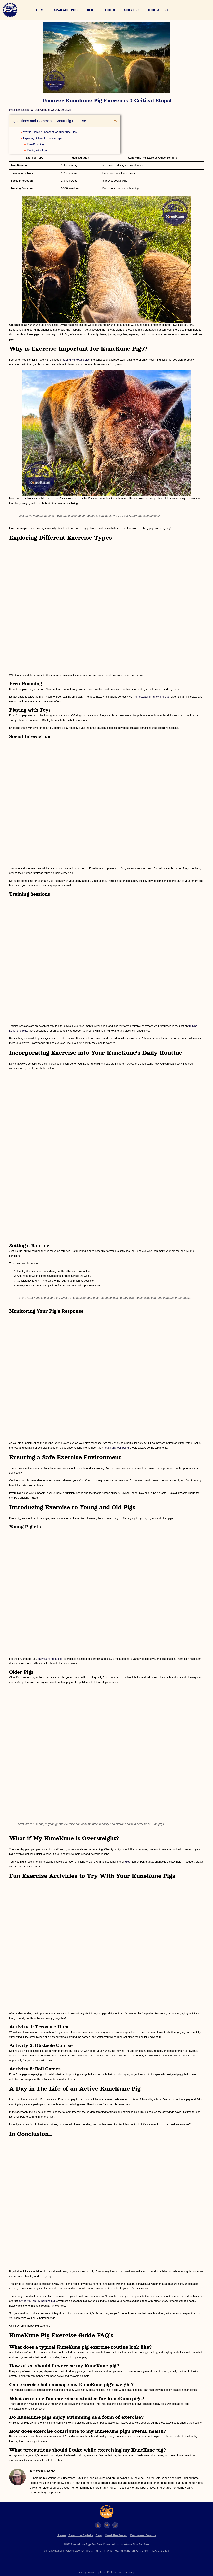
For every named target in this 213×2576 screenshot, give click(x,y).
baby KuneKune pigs (50, 1659)
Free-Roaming (35, 145)
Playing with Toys (37, 151)
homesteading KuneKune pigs (151, 697)
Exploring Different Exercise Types (43, 139)
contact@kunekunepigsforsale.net (64, 2550)
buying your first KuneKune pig (36, 2302)
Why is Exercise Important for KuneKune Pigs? (50, 133)
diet (127, 1862)
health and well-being (116, 1448)
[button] (115, 122)
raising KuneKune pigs (76, 360)
